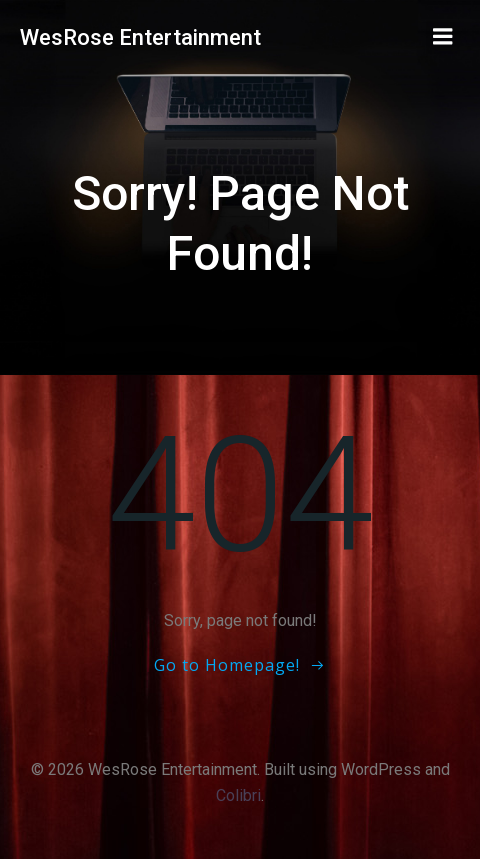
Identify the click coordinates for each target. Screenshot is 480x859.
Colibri (238, 795)
